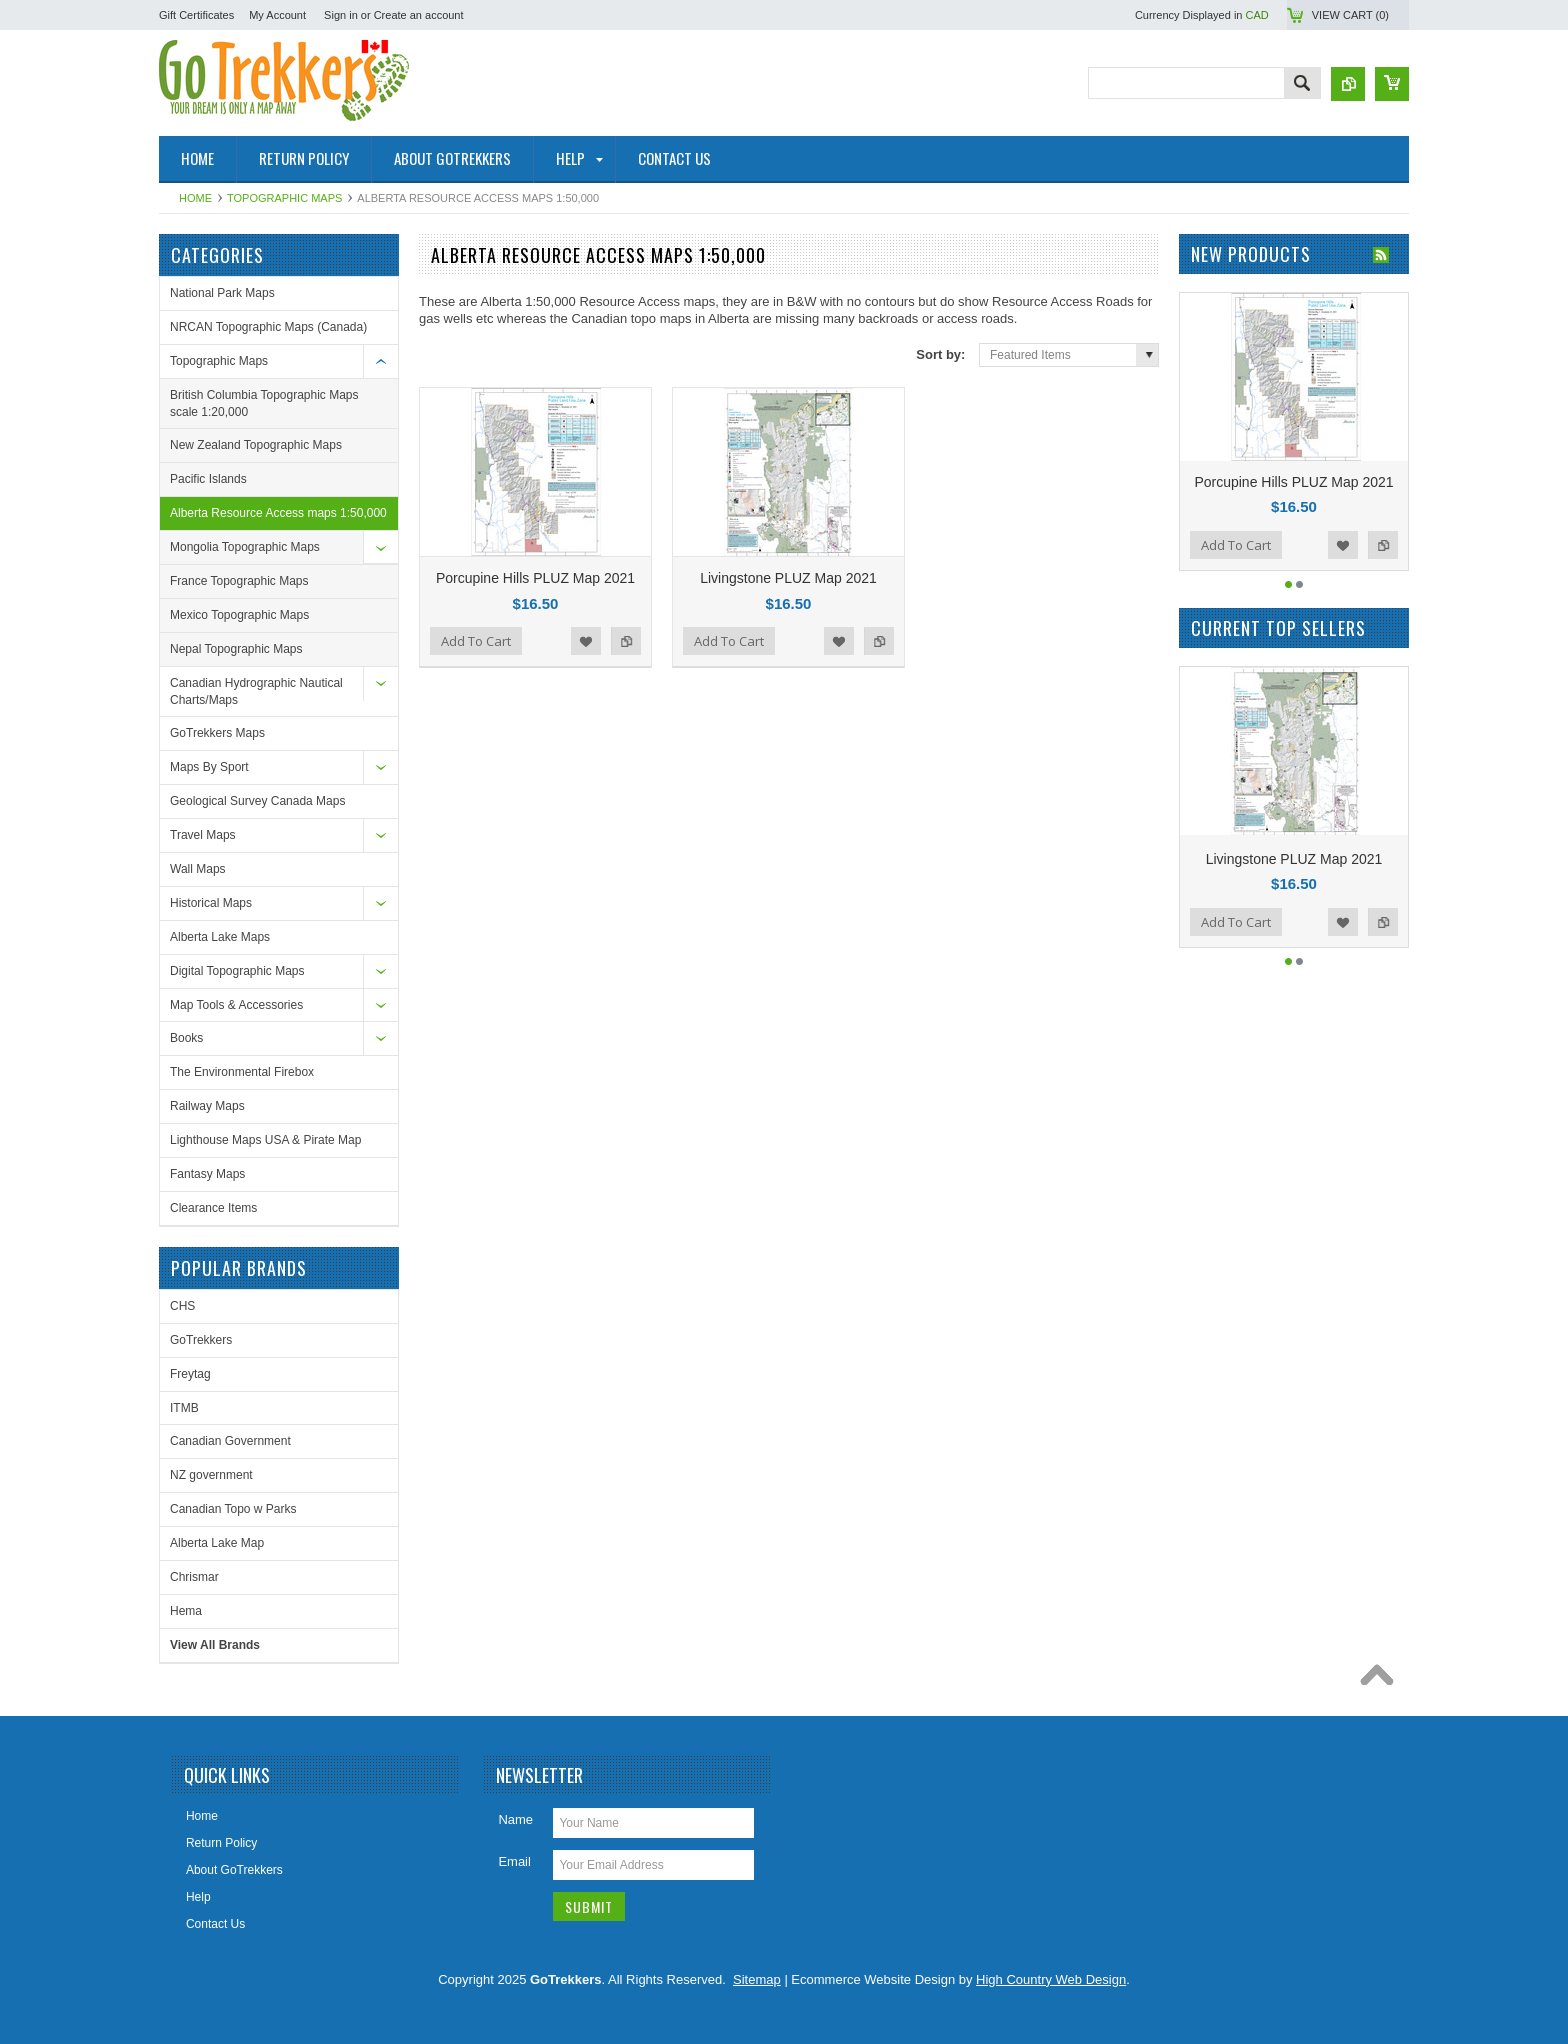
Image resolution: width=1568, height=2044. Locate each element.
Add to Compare (626, 641)
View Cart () (1350, 15)
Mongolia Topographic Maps (245, 547)
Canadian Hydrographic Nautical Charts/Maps (256, 691)
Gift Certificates (196, 15)
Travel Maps (203, 835)
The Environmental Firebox (242, 1072)
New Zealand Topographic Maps (256, 445)
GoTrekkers (201, 1340)
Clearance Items (213, 1208)
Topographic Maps (284, 198)
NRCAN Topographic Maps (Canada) (268, 327)
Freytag (190, 1374)
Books (186, 1038)
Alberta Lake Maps (220, 937)
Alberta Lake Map (217, 1543)
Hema (186, 1611)
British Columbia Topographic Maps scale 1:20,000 (264, 403)
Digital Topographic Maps (237, 971)
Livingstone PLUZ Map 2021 (788, 578)
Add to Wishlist (586, 641)
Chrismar (194, 1577)
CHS (182, 1306)
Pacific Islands (208, 479)
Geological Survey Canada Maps (257, 801)
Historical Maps (211, 903)
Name (515, 1819)
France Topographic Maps (239, 581)
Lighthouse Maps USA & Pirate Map (265, 1140)
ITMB (184, 1408)
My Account (277, 15)
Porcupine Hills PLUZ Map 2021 (535, 578)
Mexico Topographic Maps (239, 615)
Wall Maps (198, 869)
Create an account (419, 15)
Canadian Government (230, 1441)
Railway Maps (207, 1106)
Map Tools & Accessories (236, 1005)
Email (514, 1861)
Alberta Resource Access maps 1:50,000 (278, 513)
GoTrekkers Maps (217, 733)
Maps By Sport (209, 767)
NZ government (211, 1475)
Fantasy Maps (207, 1174)
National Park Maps (222, 293)
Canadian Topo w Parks (233, 1509)
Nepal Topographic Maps (236, 649)
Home (195, 198)
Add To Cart (476, 641)
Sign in (341, 15)
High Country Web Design (1051, 1979)
